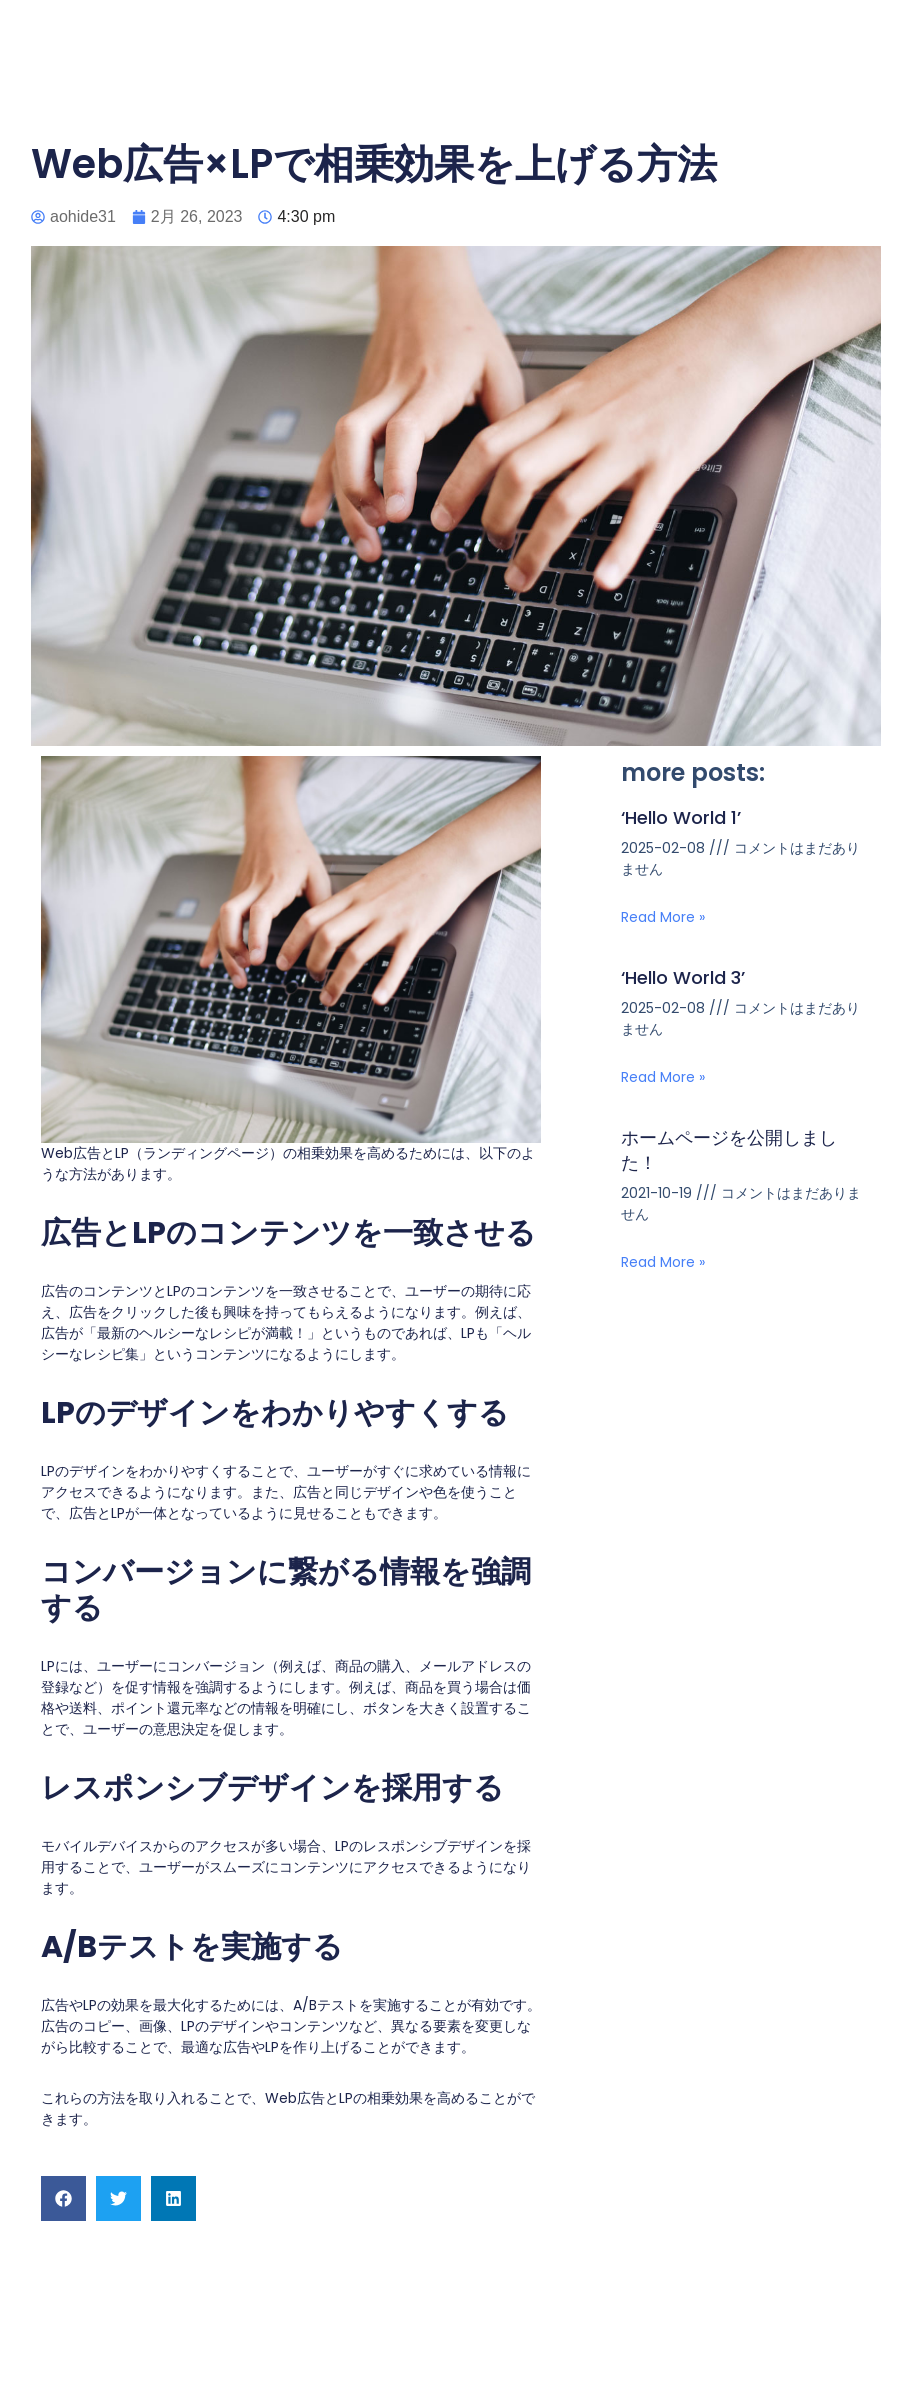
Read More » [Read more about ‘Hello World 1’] (663, 917)
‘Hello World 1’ (681, 817)
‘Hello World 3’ (683, 977)
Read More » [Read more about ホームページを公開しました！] (663, 1262)
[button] (63, 2198)
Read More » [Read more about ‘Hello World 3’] (663, 1077)
